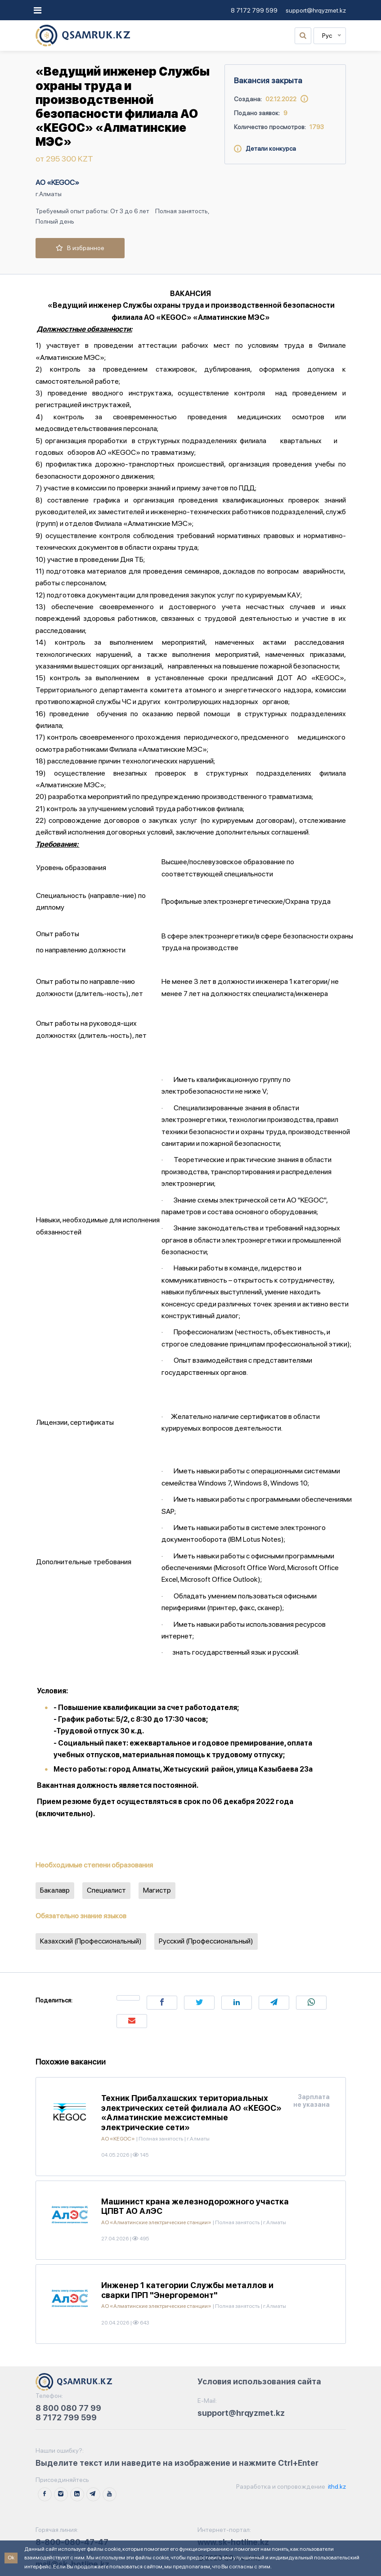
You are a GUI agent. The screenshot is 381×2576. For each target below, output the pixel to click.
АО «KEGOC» (57, 182)
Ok (11, 2557)
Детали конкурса (265, 148)
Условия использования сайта (259, 2381)
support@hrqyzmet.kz (316, 10)
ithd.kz (336, 2486)
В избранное (80, 247)
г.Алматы (49, 193)
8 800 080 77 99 (68, 2408)
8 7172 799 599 (254, 10)
